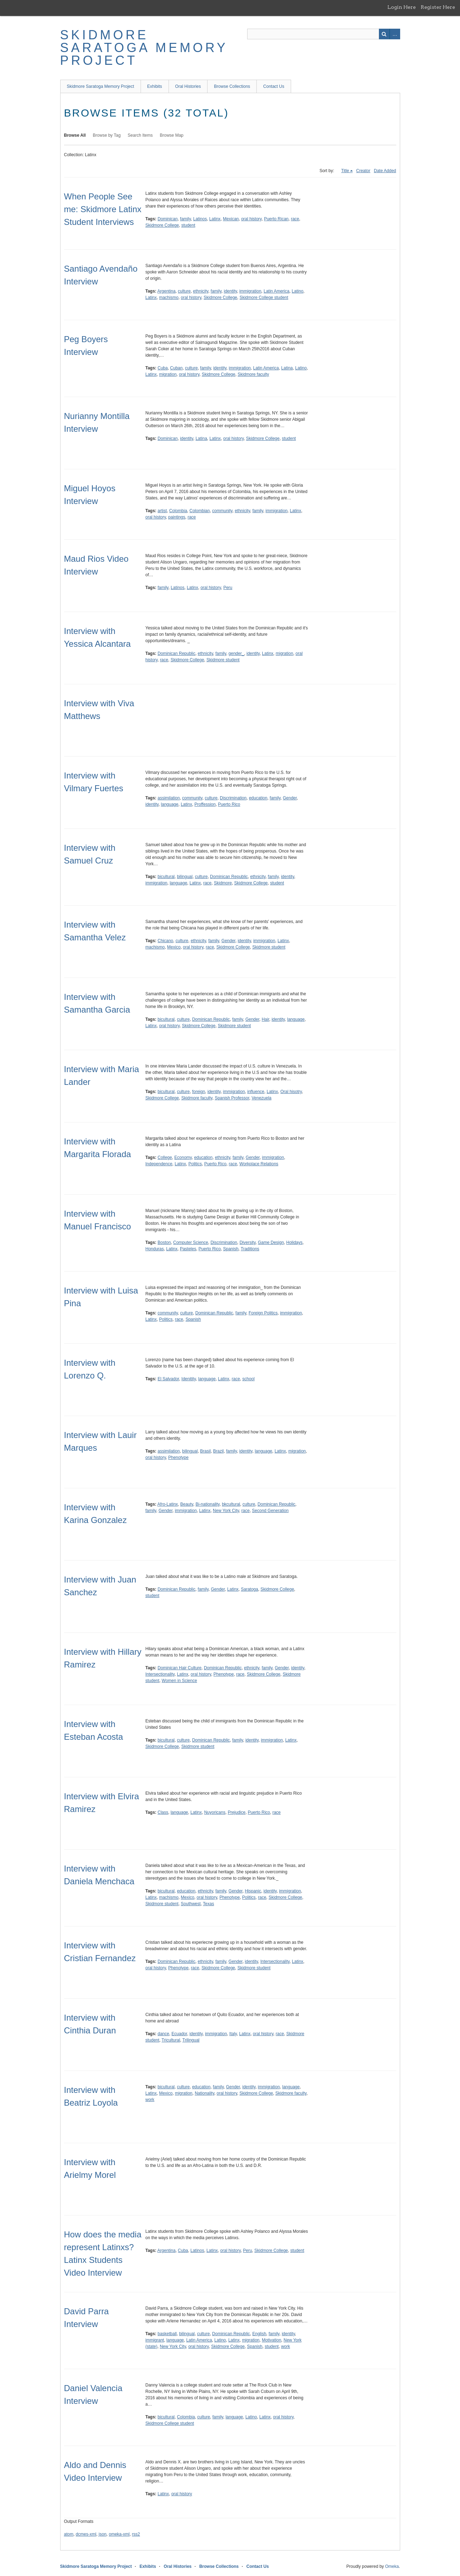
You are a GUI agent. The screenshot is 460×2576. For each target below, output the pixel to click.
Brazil (218, 1451)
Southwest (191, 1903)
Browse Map (171, 135)
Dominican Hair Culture (179, 1667)
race (295, 218)
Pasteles (188, 1248)
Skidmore (223, 883)
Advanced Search (395, 34)
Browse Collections (232, 86)
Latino (297, 291)
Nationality (204, 2093)
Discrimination (233, 798)
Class (163, 1812)
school (248, 1378)
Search (384, 34)
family (185, 218)
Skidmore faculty (253, 374)
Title (345, 170)
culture (184, 291)
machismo (168, 297)
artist (162, 510)
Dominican (168, 218)
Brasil (205, 1451)
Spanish (230, 1248)
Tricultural (170, 2040)
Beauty (186, 1504)
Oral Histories (188, 86)
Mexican (231, 218)
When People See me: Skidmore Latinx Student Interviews (103, 209)
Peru (227, 587)
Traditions (250, 1248)
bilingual (185, 876)
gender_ (236, 653)
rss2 (136, 2534)
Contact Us (273, 86)
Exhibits (154, 86)
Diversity (247, 1242)
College (165, 1157)
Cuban (176, 368)
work (150, 2099)
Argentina (166, 291)
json (103, 2534)
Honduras (155, 1248)
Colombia (178, 510)
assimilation (169, 798)
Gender (290, 798)
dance (163, 2033)
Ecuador (179, 2033)
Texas (208, 1903)
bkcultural (231, 1504)
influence (255, 1091)
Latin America (276, 291)
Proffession (205, 804)
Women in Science (179, 1680)
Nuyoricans (214, 1812)
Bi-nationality (207, 1504)
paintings (176, 517)
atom (69, 2534)
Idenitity (188, 1378)
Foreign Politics (263, 1312)
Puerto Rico (229, 804)
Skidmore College (162, 225)
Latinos (200, 218)
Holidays (294, 1242)
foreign (198, 1091)
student (188, 225)
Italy (233, 2033)
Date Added (385, 170)
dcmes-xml (86, 2534)
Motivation (271, 2340)
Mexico (174, 947)
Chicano (165, 940)
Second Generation (270, 1510)
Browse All (75, 135)
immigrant (155, 2340)
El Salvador (168, 1378)
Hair (265, 1019)
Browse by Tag (107, 135)
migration (167, 374)
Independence (159, 1163)
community (222, 510)
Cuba (163, 368)
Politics (195, 1163)
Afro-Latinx (167, 1504)
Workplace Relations (258, 1163)
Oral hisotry (291, 1091)
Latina (287, 368)
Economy (183, 1157)
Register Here (438, 7)
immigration (250, 291)
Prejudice (236, 1812)
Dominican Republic (176, 653)
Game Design (271, 1242)
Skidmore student (222, 659)
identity (230, 291)
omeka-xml (119, 2534)
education (258, 798)
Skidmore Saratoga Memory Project (144, 48)
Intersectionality (160, 1674)
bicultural (166, 876)
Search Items (140, 135)
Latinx (215, 218)
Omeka (392, 2566)
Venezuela (261, 1097)
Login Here (401, 7)
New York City (226, 1510)
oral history (251, 218)
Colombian (199, 510)
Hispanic (253, 1891)
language (169, 804)
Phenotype (178, 1457)
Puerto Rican (276, 218)
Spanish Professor (232, 1097)
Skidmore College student (263, 297)
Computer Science (190, 1242)
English (259, 2333)
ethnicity (200, 291)
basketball (167, 2333)
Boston (164, 1242)
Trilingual (190, 2040)
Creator (363, 170)
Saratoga (249, 1589)
